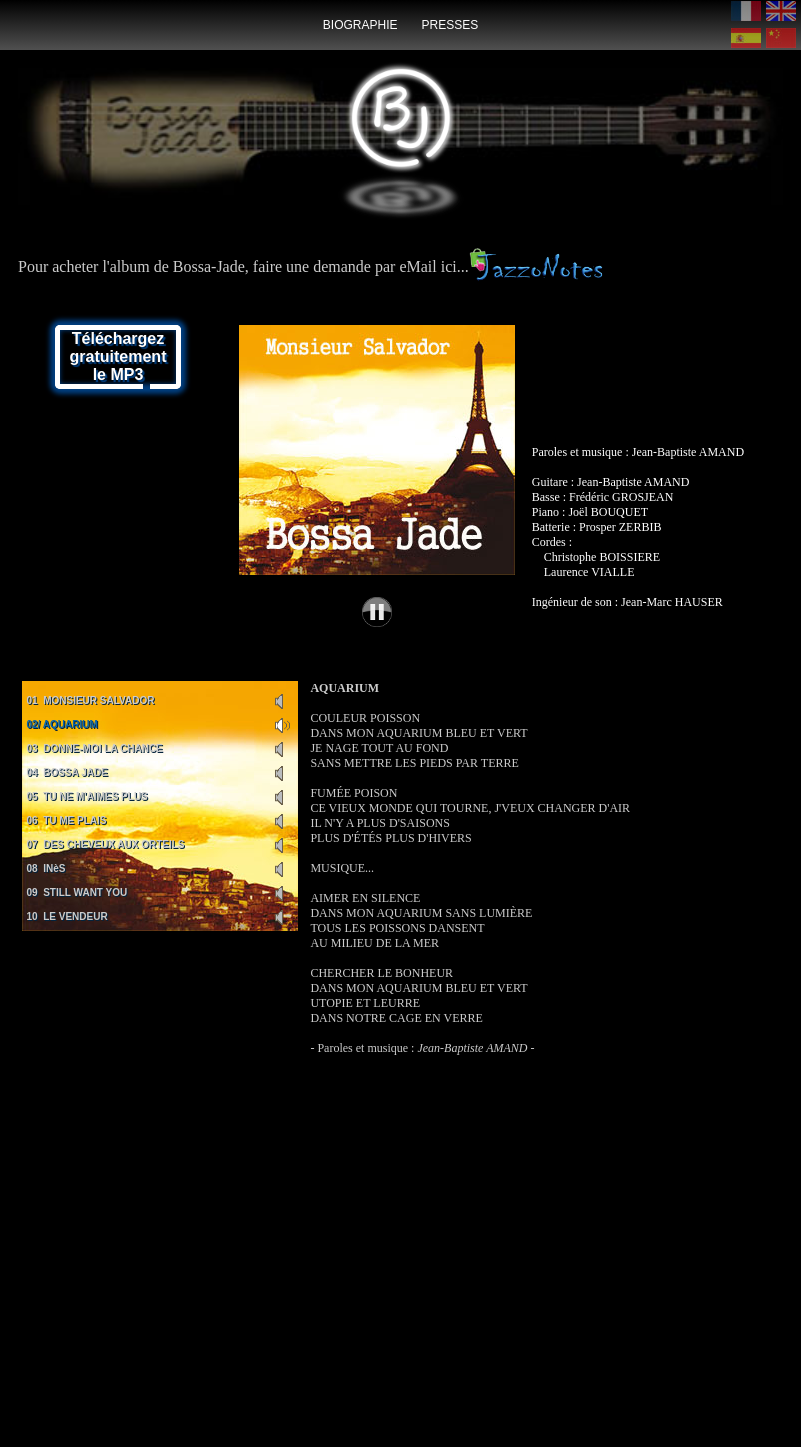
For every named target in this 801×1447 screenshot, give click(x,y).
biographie (360, 25)
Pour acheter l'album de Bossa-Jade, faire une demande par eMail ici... (310, 266)
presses (449, 25)
